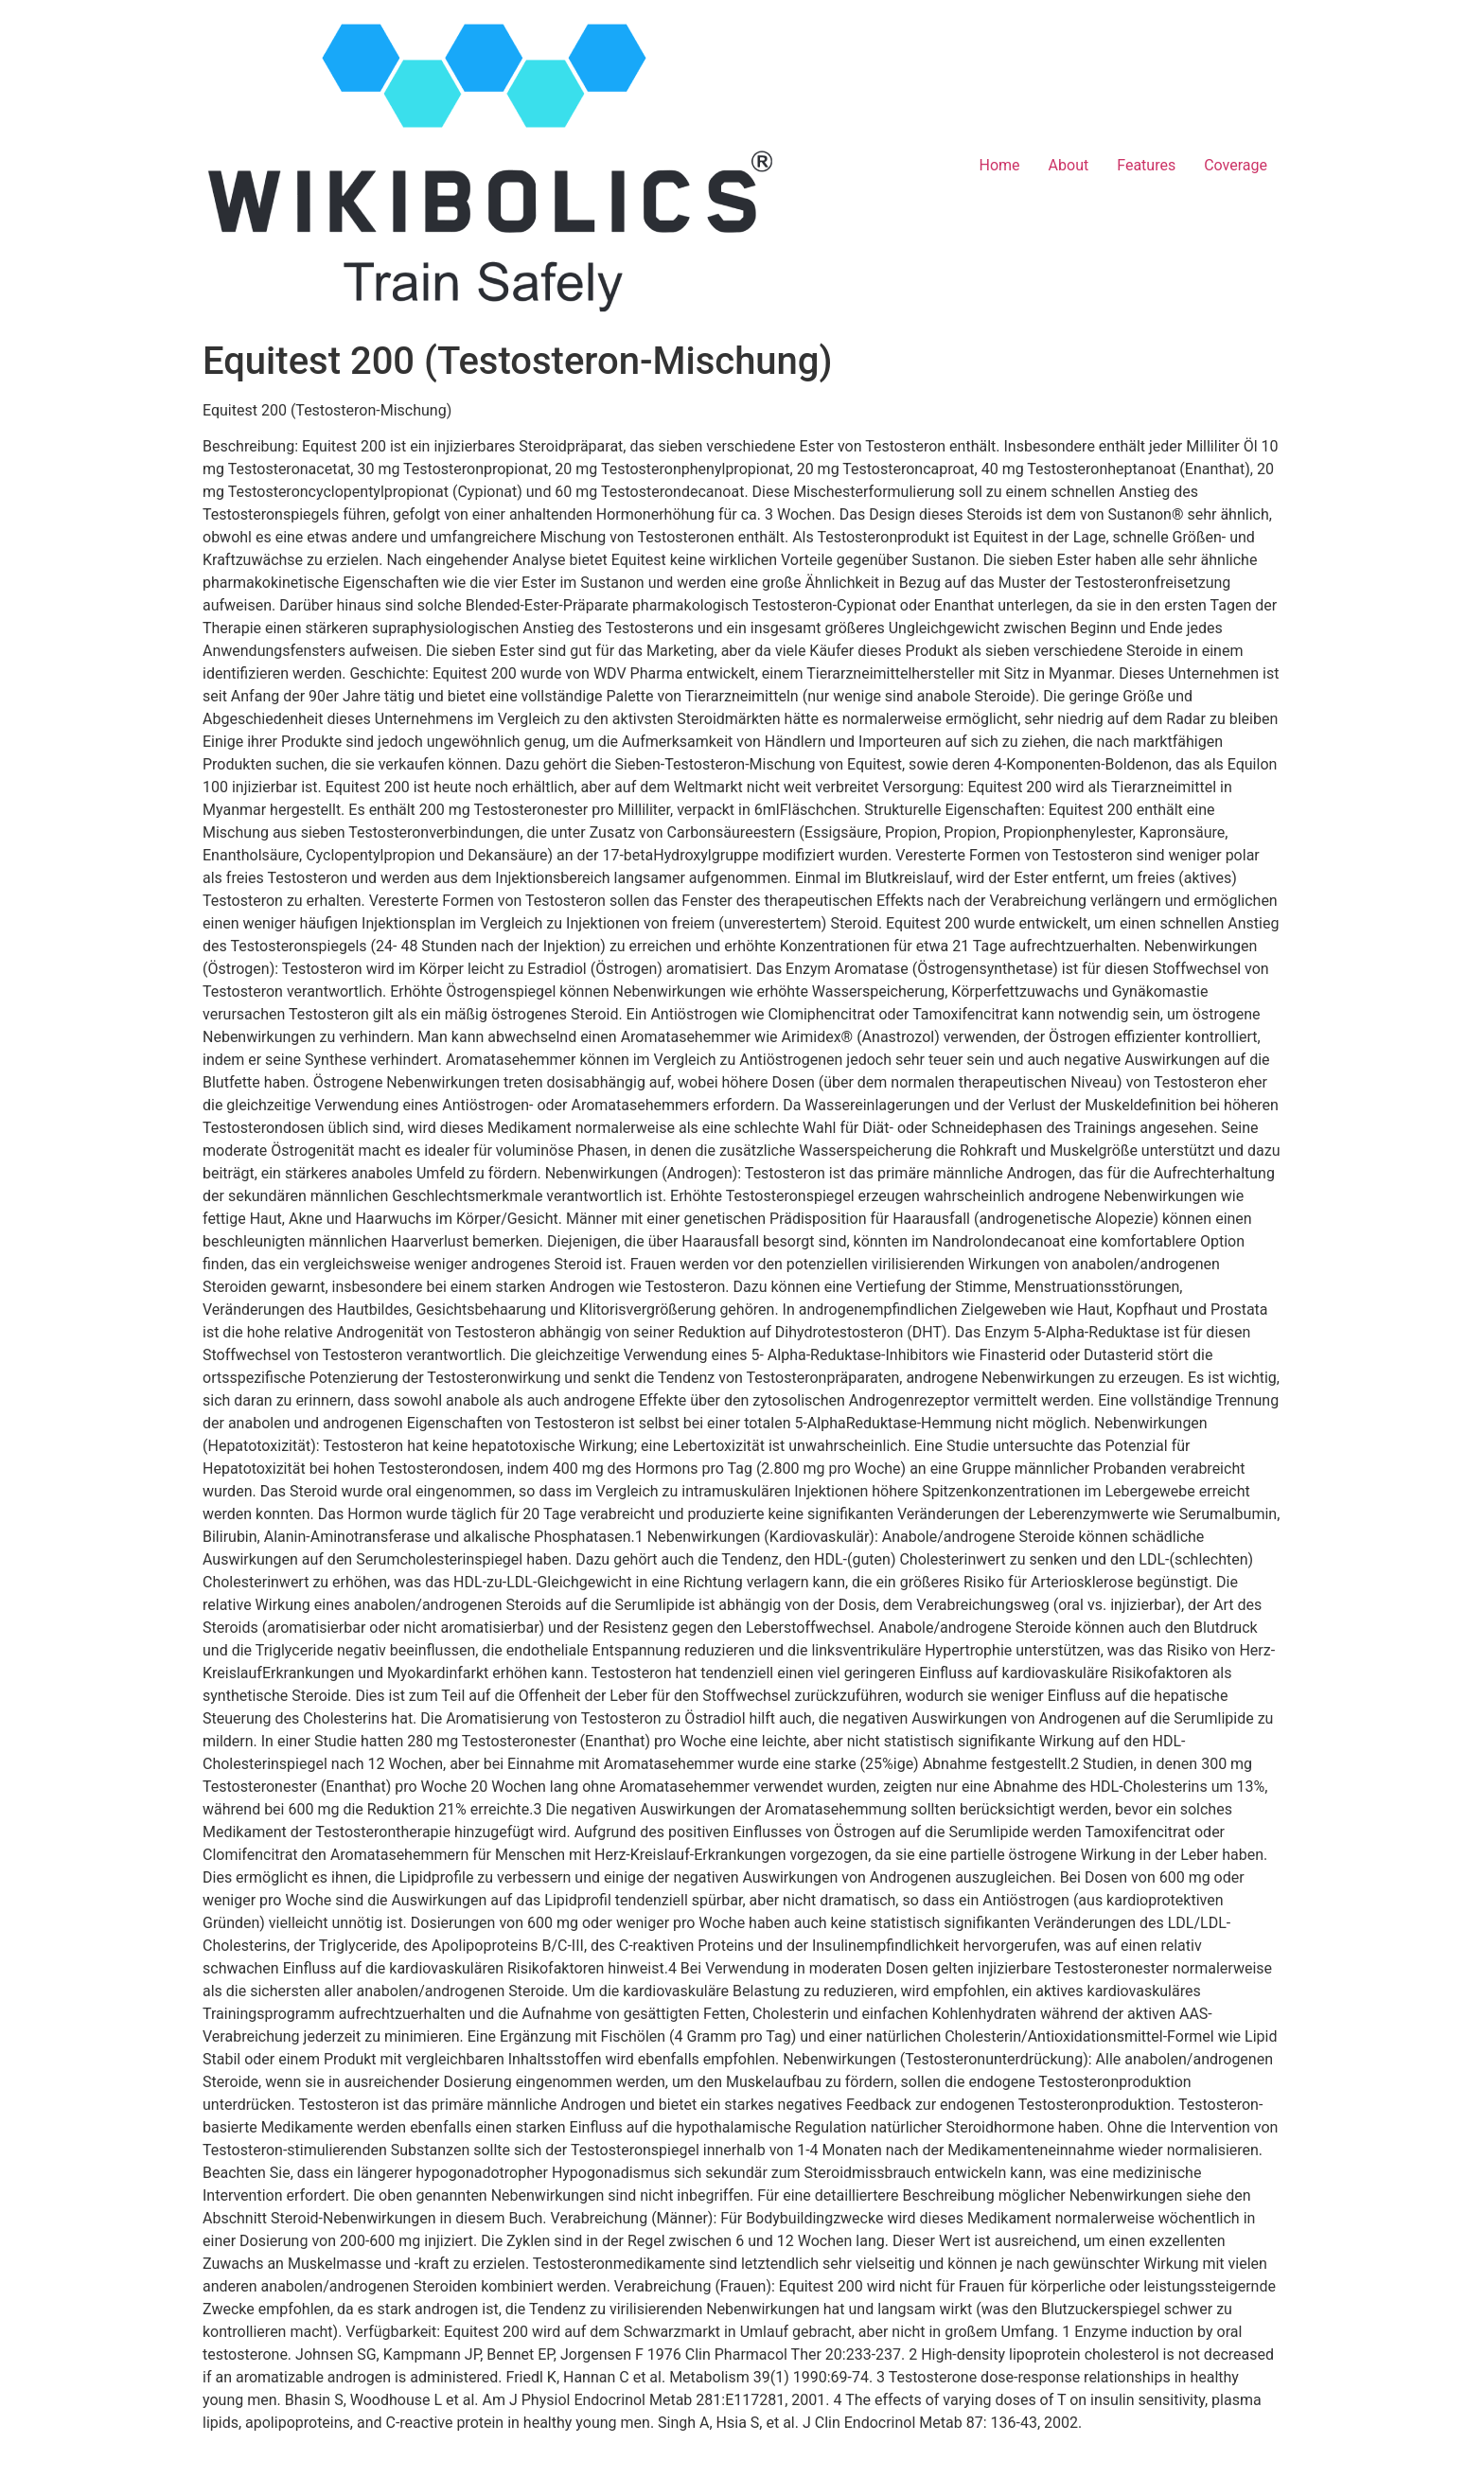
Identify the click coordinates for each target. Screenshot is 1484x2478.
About (1069, 165)
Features (1146, 165)
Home (1000, 165)
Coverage (1235, 165)
